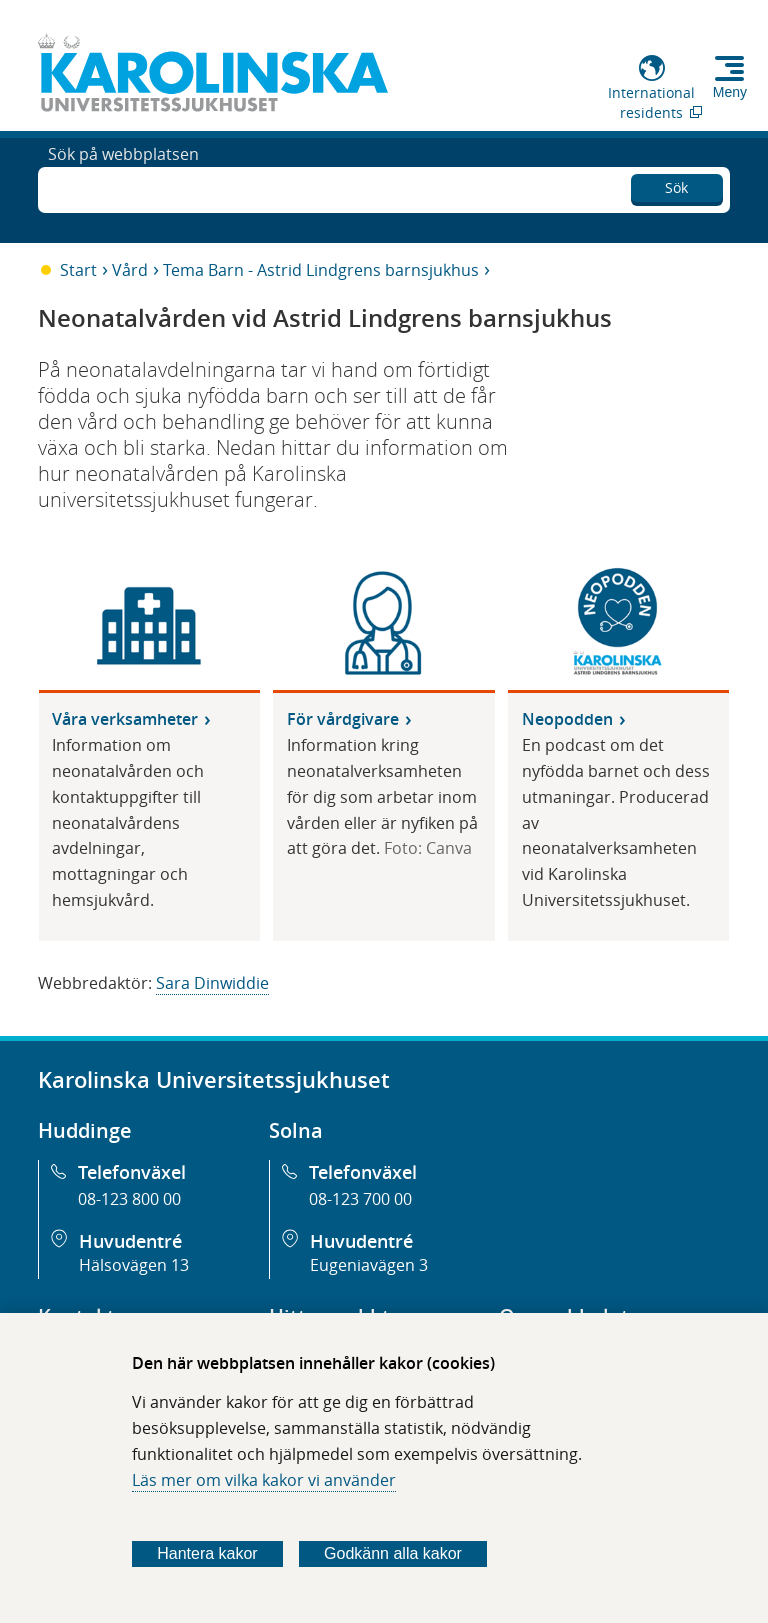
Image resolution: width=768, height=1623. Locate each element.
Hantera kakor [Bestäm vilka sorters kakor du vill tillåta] (207, 1553)
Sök (676, 184)
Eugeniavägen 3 (369, 1265)
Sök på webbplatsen (123, 188)
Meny (730, 92)
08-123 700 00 (360, 1199)
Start (78, 270)
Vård (130, 270)
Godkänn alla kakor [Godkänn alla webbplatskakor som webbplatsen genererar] (393, 1553)
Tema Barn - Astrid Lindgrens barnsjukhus (321, 270)
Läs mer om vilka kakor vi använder (264, 1480)
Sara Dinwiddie (212, 983)
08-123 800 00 (129, 1199)
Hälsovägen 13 (134, 1265)
